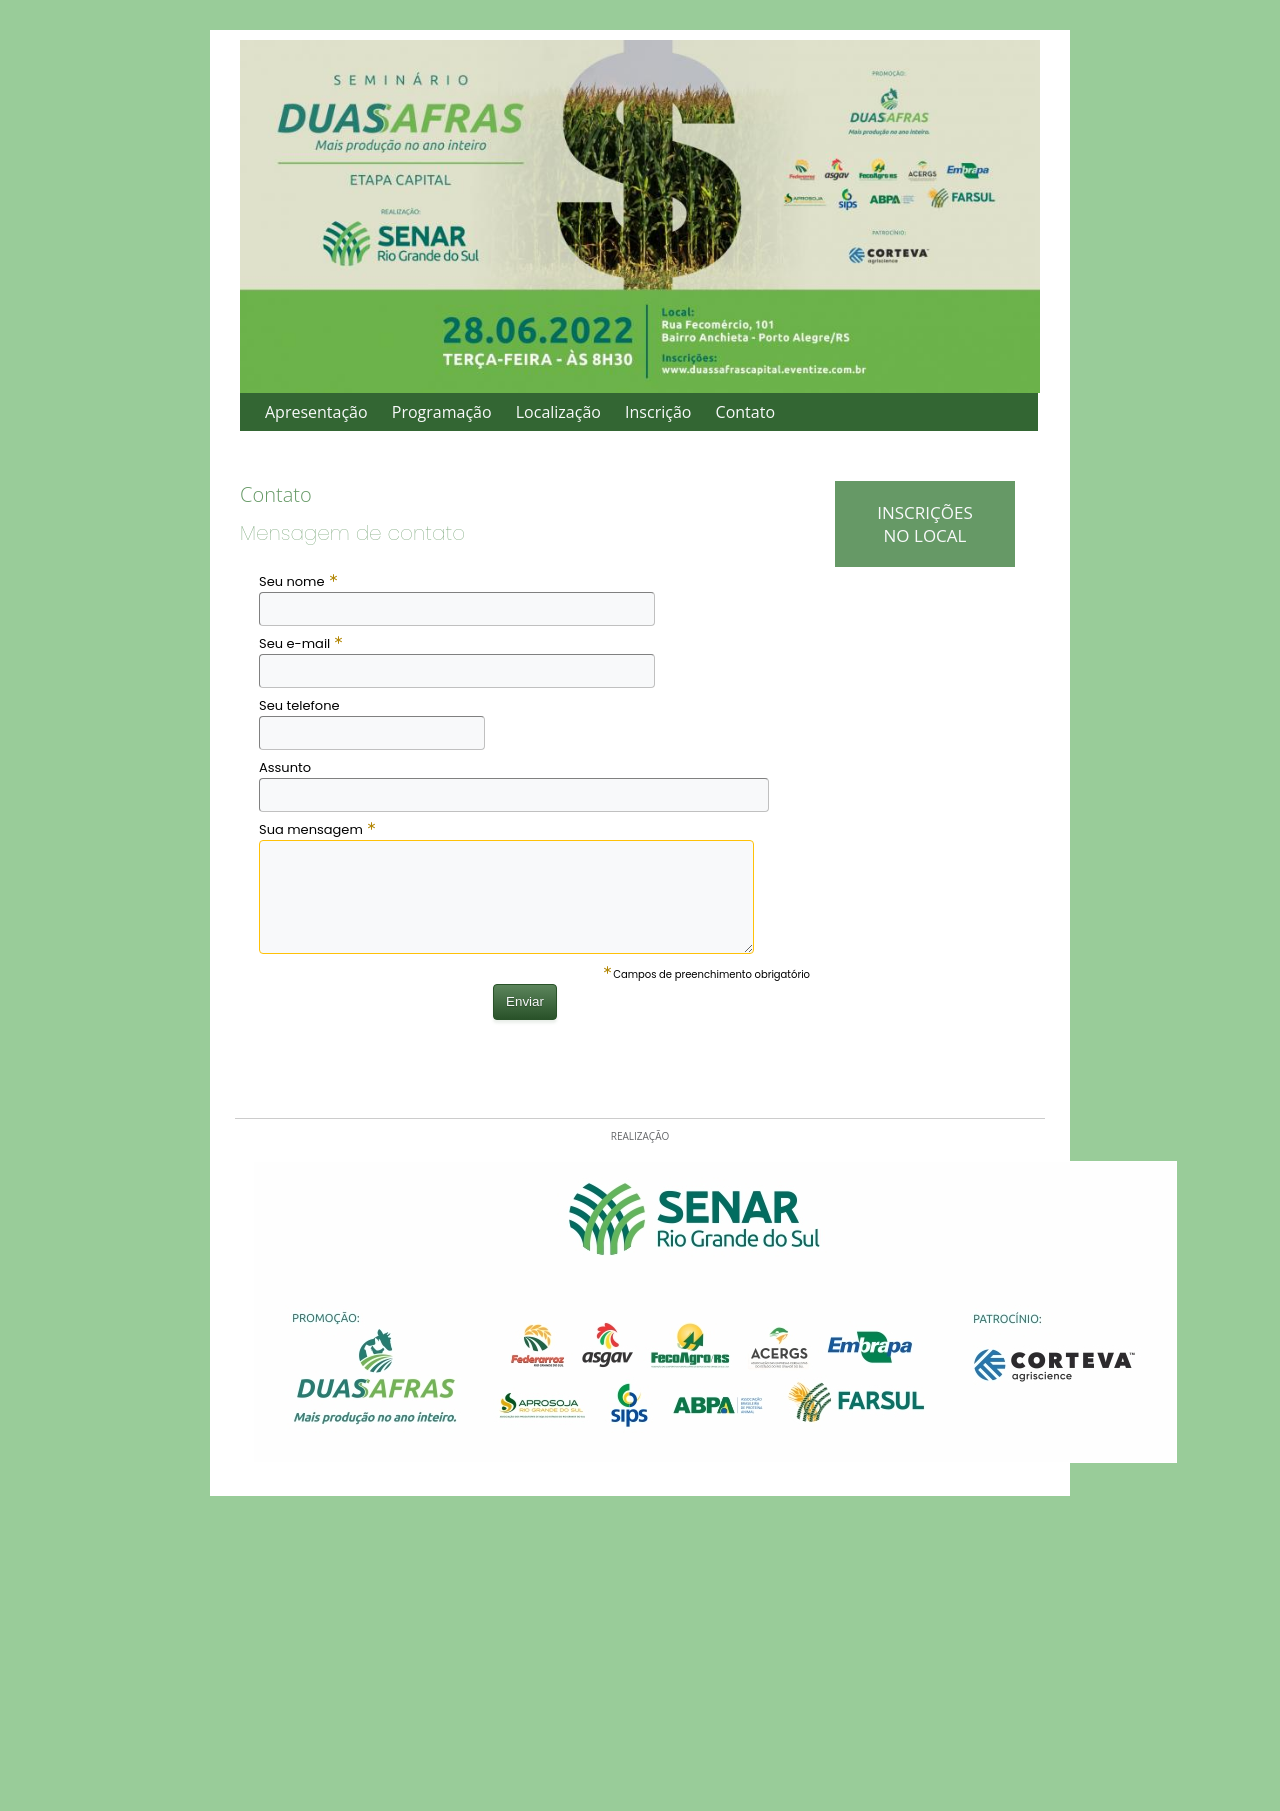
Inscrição (658, 412)
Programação (442, 412)
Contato (745, 412)
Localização (558, 412)
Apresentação (316, 412)
